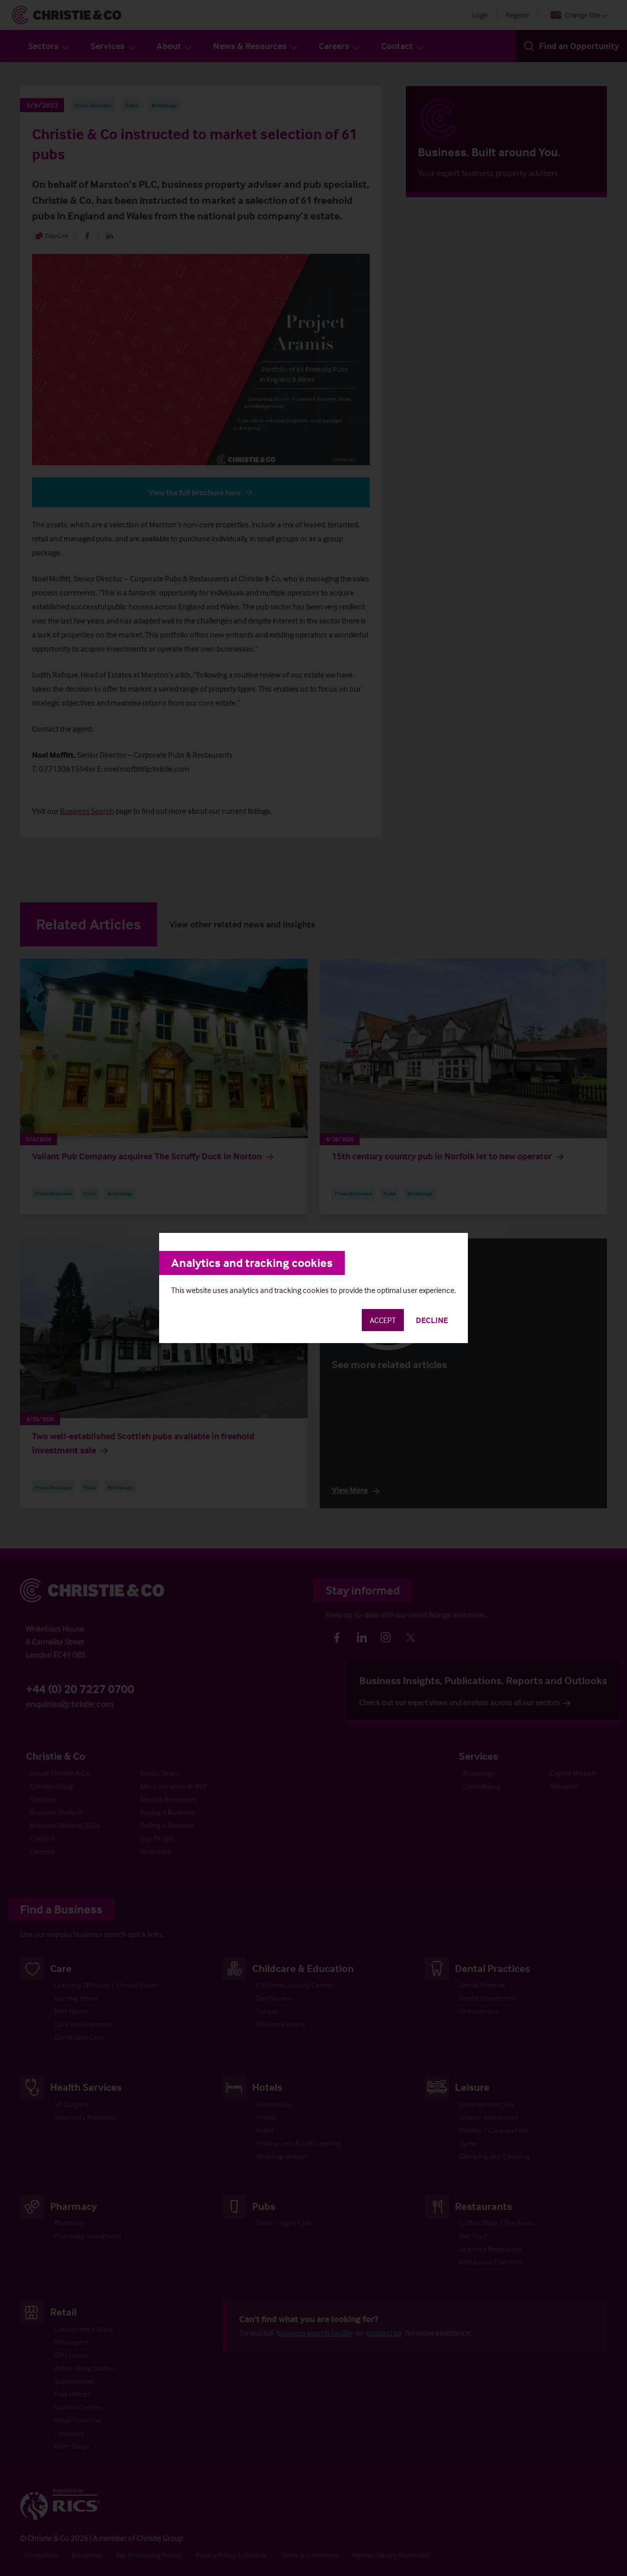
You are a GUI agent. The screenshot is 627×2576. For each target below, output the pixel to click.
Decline (432, 1320)
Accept (383, 1320)
